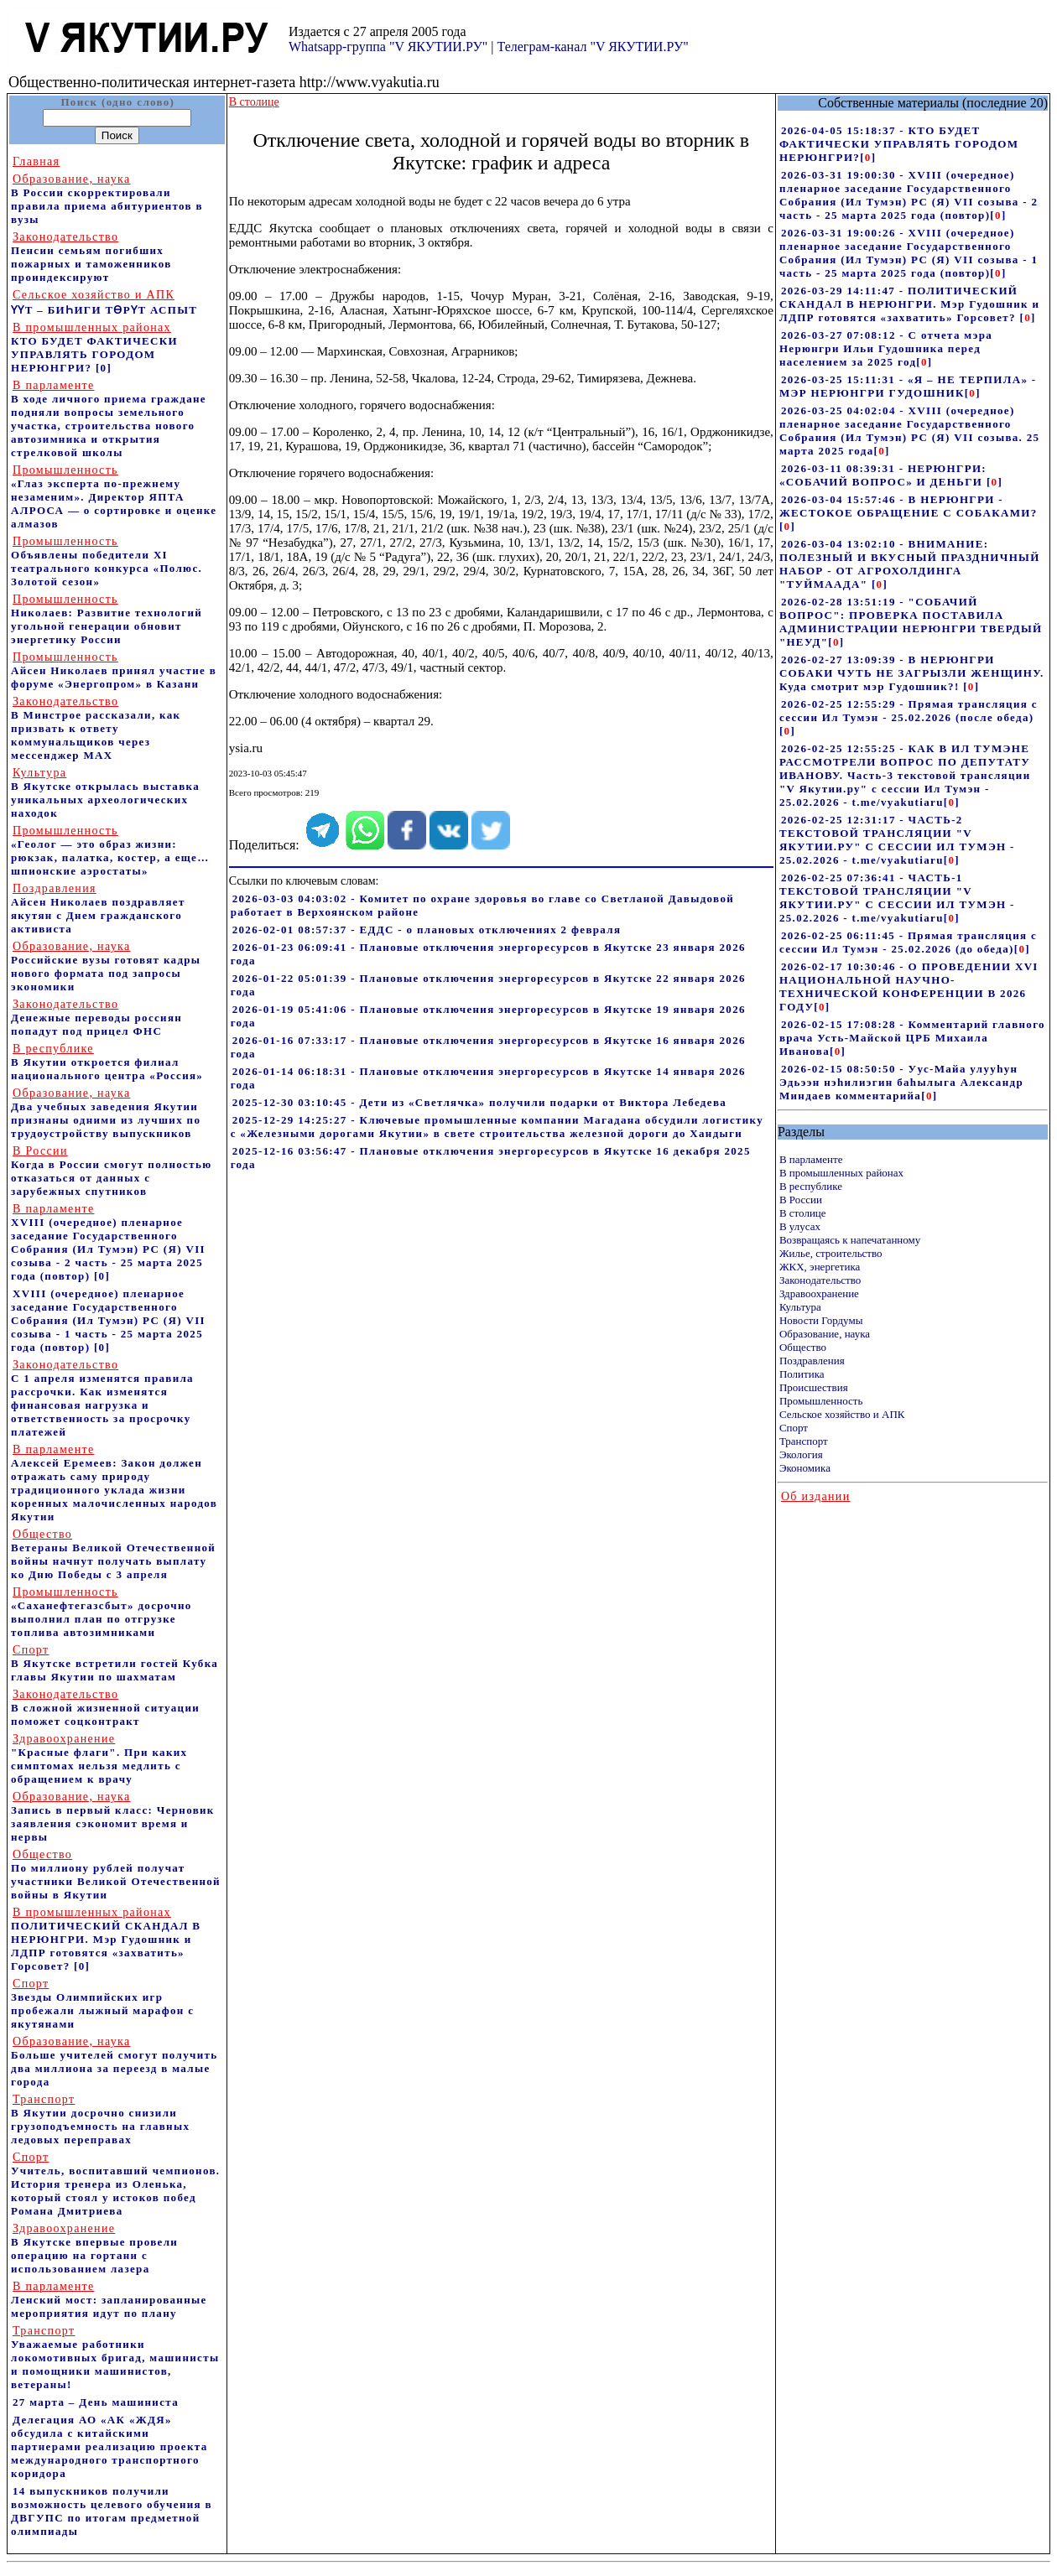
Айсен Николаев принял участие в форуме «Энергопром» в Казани (113, 670)
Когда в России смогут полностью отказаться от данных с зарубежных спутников (111, 1171)
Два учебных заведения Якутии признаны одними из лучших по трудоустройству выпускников (105, 1113)
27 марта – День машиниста (96, 2402)
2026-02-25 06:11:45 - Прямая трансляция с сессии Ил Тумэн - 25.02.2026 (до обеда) (908, 942)
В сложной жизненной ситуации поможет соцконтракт (105, 1707)
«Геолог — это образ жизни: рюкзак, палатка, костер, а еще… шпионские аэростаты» (110, 850)
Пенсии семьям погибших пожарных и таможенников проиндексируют (91, 257)
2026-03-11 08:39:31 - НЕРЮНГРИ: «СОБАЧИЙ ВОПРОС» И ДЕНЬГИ (883, 475)
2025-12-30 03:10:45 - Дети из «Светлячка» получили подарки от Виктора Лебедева (479, 1102)
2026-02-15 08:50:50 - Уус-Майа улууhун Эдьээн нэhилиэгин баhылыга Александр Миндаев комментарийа (901, 1082)
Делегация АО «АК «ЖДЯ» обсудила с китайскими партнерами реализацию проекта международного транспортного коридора (109, 2446)
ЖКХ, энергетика (819, 1266)
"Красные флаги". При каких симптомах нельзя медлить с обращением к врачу (99, 1758)
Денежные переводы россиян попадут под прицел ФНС (96, 1017)
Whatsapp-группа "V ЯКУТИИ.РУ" (388, 46)
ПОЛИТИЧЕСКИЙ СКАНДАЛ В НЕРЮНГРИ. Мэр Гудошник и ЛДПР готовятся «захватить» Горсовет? (105, 1939)
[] (868, 157)
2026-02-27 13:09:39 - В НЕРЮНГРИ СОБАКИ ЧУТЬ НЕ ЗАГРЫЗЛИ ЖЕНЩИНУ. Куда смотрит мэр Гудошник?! (911, 673)
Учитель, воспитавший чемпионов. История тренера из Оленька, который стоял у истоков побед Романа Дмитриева (115, 2184)
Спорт (793, 1427)
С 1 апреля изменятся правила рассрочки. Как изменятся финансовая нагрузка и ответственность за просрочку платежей (102, 1398)
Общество (802, 1347)
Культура (800, 1307)
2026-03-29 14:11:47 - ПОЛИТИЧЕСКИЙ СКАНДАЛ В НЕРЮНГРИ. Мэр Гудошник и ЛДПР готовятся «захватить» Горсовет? (909, 304)
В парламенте (811, 1159)
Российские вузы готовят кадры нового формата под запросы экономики (105, 966)
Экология (801, 1454)
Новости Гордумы (821, 1320)
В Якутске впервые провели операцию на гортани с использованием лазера (94, 2248)
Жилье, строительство (831, 1253)
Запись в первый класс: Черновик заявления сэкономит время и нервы (113, 1816)
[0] (104, 367)
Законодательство (820, 1280)
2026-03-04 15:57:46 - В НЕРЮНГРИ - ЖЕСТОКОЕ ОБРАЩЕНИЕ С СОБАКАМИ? (908, 506)
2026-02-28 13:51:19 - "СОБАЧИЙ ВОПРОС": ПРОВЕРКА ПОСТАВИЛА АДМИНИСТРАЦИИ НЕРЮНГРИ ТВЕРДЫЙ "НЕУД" (911, 621)
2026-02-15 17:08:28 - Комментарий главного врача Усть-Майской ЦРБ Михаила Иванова (912, 1037)
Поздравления (812, 1360)
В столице (802, 1213)
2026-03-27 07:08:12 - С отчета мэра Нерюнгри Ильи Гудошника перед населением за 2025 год (885, 348)
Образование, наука (824, 1333)
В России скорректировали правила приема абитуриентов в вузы (107, 199)
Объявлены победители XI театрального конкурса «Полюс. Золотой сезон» (106, 561)
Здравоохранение (819, 1293)
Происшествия (813, 1387)
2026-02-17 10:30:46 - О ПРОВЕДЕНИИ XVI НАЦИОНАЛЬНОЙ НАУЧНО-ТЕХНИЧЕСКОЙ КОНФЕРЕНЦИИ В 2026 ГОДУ (909, 986)
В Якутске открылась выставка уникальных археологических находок (105, 792)
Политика (802, 1374)
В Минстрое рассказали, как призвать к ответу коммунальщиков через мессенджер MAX (95, 728)
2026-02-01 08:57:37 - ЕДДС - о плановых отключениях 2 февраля (427, 929)
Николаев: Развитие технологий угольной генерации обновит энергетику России (106, 619)
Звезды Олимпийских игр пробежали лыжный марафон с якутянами (102, 2003)
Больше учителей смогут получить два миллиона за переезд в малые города (114, 2061)
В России (800, 1199)
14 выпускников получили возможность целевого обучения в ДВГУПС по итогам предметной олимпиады (111, 2511)
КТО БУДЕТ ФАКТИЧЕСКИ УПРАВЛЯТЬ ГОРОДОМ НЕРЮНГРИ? (94, 347)
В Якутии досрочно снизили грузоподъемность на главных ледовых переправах (100, 2119)
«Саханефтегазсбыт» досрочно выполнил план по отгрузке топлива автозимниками (101, 1612)
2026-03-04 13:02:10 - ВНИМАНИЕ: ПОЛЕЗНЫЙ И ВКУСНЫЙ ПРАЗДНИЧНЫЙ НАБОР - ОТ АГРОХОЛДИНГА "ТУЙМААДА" (909, 564)
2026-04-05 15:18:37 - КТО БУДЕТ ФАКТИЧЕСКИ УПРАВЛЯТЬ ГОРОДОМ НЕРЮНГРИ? (898, 144)
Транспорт (803, 1441)
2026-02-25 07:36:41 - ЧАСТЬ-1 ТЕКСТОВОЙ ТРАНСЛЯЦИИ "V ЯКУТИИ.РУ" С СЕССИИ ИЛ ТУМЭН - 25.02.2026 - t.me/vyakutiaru (897, 897)
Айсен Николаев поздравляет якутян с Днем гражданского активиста (98, 908)
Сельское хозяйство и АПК (842, 1414)
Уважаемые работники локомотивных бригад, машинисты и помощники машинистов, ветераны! (115, 2357)
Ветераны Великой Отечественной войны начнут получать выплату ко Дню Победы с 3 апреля (113, 1554)
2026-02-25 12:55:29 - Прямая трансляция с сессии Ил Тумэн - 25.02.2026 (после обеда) (908, 711)
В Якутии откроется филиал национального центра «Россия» (107, 1062)
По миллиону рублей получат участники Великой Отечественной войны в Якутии (116, 1874)
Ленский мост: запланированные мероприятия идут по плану (109, 2299)
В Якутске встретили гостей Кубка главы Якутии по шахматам (114, 1663)
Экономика (804, 1468)
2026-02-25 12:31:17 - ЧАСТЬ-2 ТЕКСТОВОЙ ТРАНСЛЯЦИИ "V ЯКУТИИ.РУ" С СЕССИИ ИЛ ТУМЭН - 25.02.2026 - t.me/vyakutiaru (897, 839)
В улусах (799, 1226)
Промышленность (821, 1400)
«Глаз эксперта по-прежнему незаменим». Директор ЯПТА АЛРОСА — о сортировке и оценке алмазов (113, 497)
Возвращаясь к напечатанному (849, 1239)
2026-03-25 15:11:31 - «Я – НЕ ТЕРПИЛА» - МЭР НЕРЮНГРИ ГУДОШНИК (908, 386)
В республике (810, 1186)
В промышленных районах (841, 1172)
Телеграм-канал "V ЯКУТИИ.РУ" (592, 46)
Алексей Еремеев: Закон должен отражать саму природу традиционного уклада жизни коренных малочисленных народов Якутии (114, 1483)
